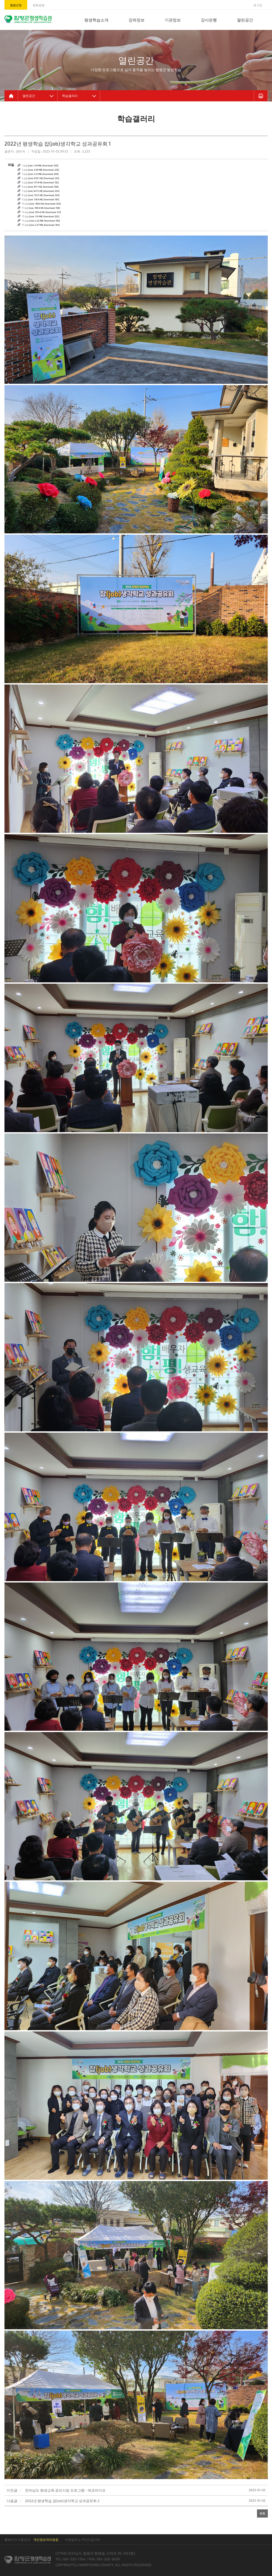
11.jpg (25, 207)
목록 (262, 2513)
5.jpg (25, 182)
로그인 (257, 5)
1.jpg (24, 165)
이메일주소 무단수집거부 (82, 2539)
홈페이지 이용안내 (17, 2539)
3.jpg (25, 173)
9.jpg (25, 199)
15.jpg (25, 224)
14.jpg (25, 220)
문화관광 (38, 5)
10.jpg (25, 203)
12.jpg (25, 211)
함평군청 (16, 5)
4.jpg (25, 178)
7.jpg (24, 190)
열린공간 (29, 96)
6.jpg (25, 186)
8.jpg (25, 194)
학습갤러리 (70, 96)
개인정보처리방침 (45, 2539)
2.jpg (25, 169)
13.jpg (25, 216)
